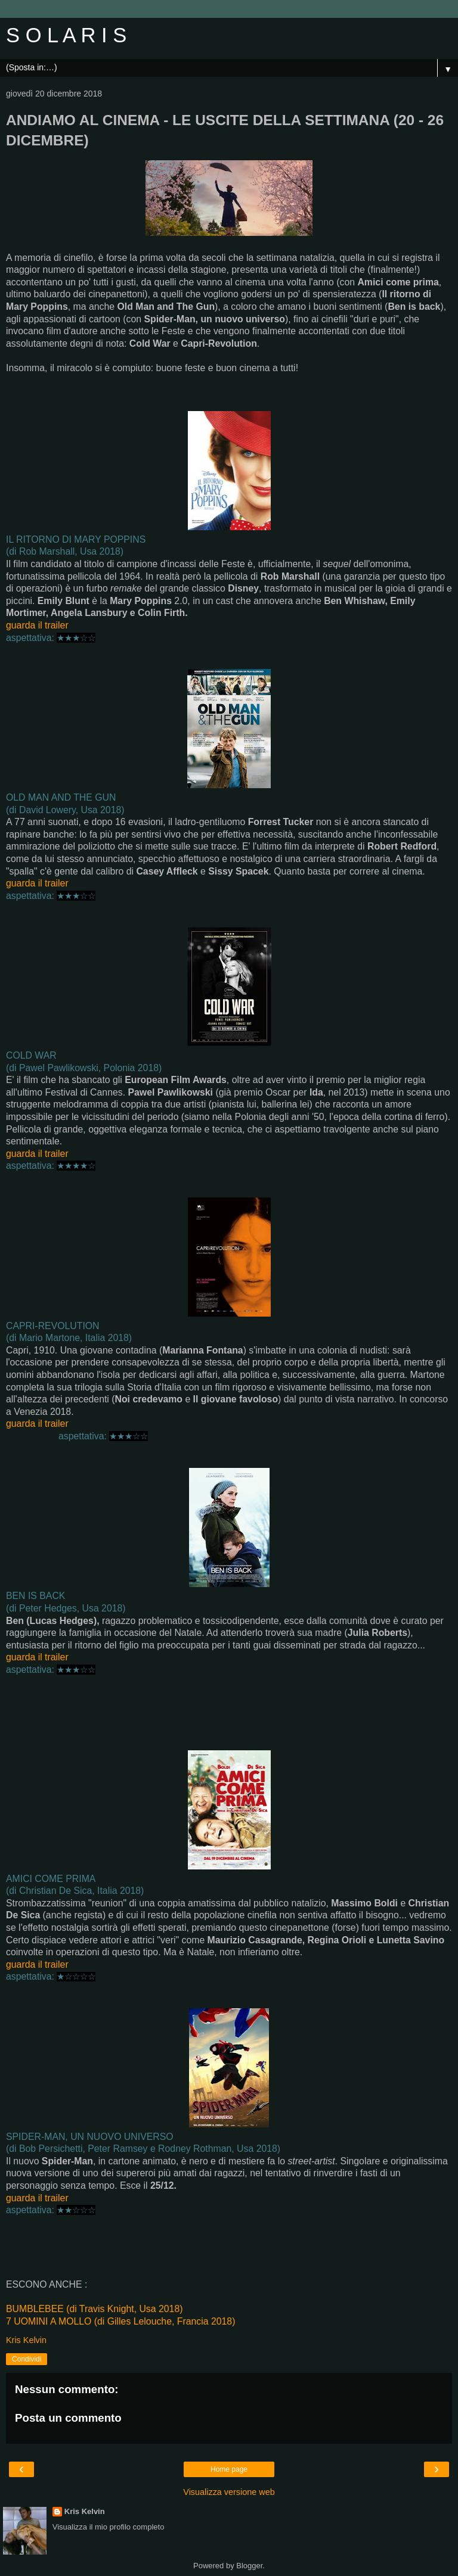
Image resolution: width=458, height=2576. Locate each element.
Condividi (26, 2359)
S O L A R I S (66, 35)
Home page (229, 2469)
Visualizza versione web (228, 2492)
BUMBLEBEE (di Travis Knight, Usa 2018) (94, 2309)
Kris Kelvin (84, 2511)
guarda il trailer (37, 625)
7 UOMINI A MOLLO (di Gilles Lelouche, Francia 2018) (120, 2321)
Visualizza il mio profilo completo (108, 2526)
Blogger (249, 2565)
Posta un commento (68, 2418)
